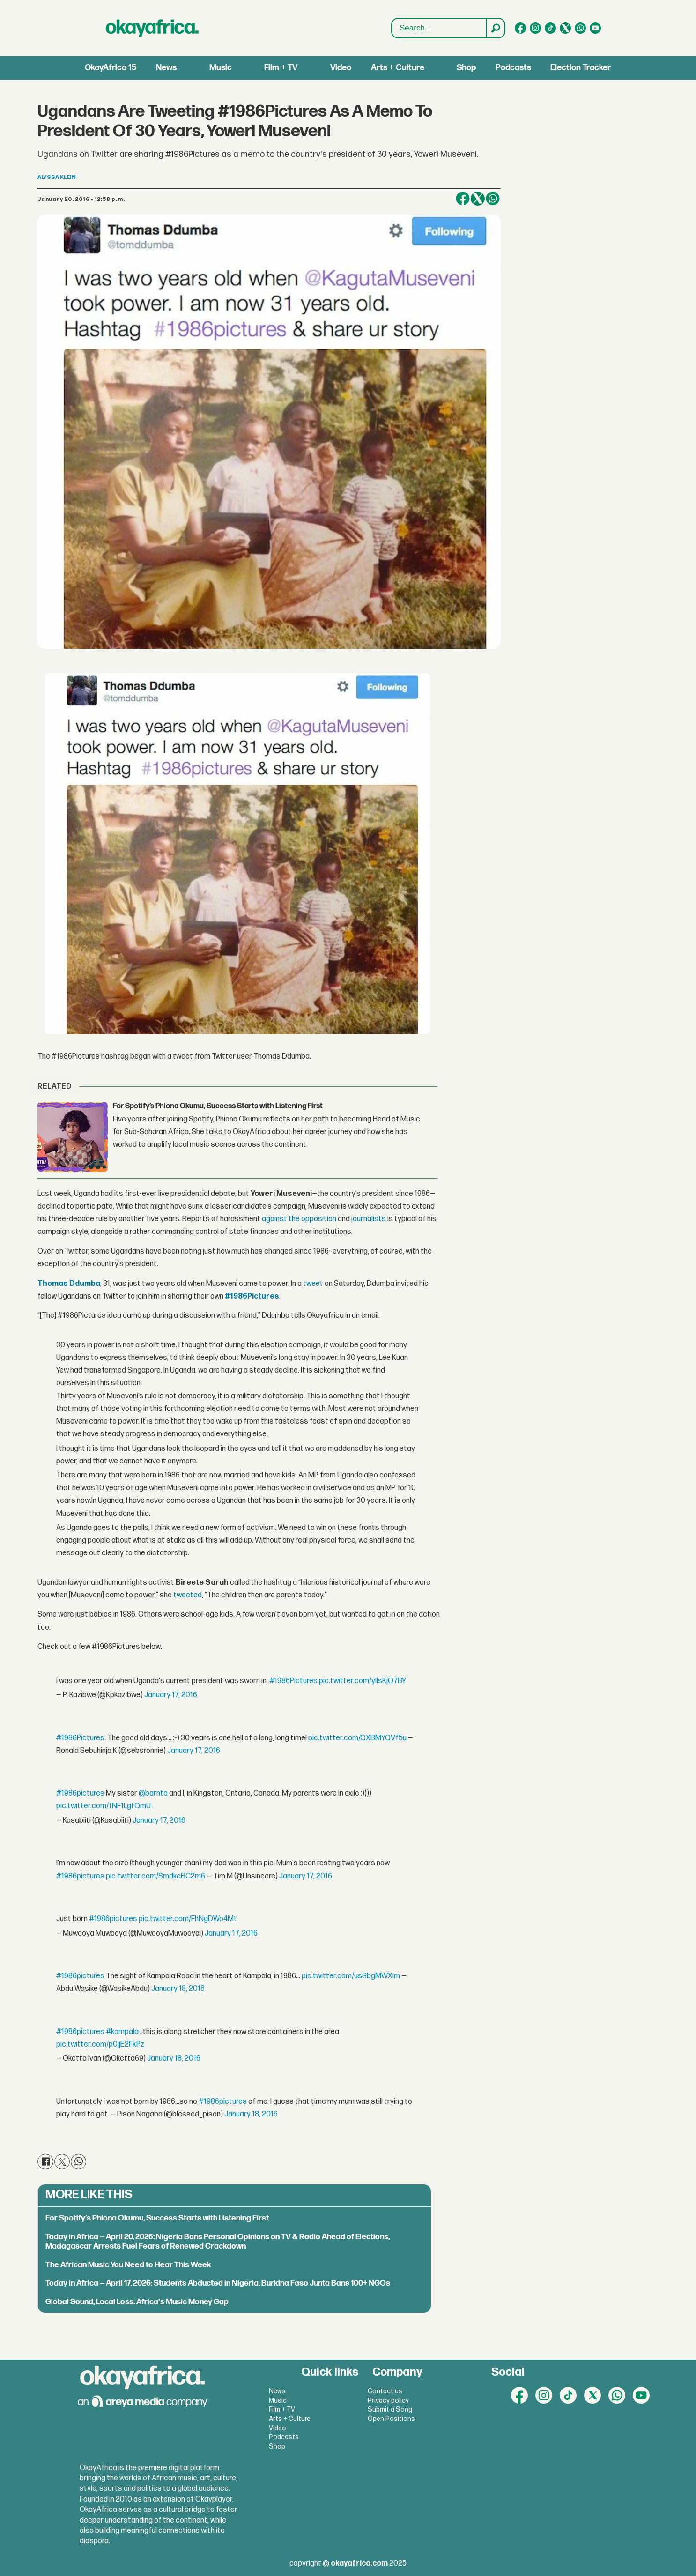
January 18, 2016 (178, 1988)
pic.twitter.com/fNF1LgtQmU (103, 1806)
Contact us (385, 2391)
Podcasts (513, 68)
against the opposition (299, 1219)
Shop (466, 68)
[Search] (495, 28)
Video (340, 68)
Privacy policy (388, 2401)
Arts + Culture (397, 68)
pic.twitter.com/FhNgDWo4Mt (188, 1919)
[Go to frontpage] (152, 28)
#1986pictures (80, 1793)
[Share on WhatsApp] (493, 199)
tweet (313, 1283)
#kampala (122, 2031)
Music (220, 68)
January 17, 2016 (170, 1695)
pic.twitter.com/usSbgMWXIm (351, 1976)
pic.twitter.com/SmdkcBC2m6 (155, 1876)
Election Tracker (580, 68)
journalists (368, 1219)
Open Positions (391, 2419)
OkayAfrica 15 (110, 68)
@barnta (153, 1793)
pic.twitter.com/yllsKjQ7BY (362, 1681)
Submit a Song (390, 2409)
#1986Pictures (293, 1681)
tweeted (187, 1595)
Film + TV (280, 68)
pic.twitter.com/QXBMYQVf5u (357, 1738)
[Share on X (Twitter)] (478, 199)
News (166, 68)
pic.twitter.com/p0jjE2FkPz (100, 2044)
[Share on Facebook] (463, 199)
